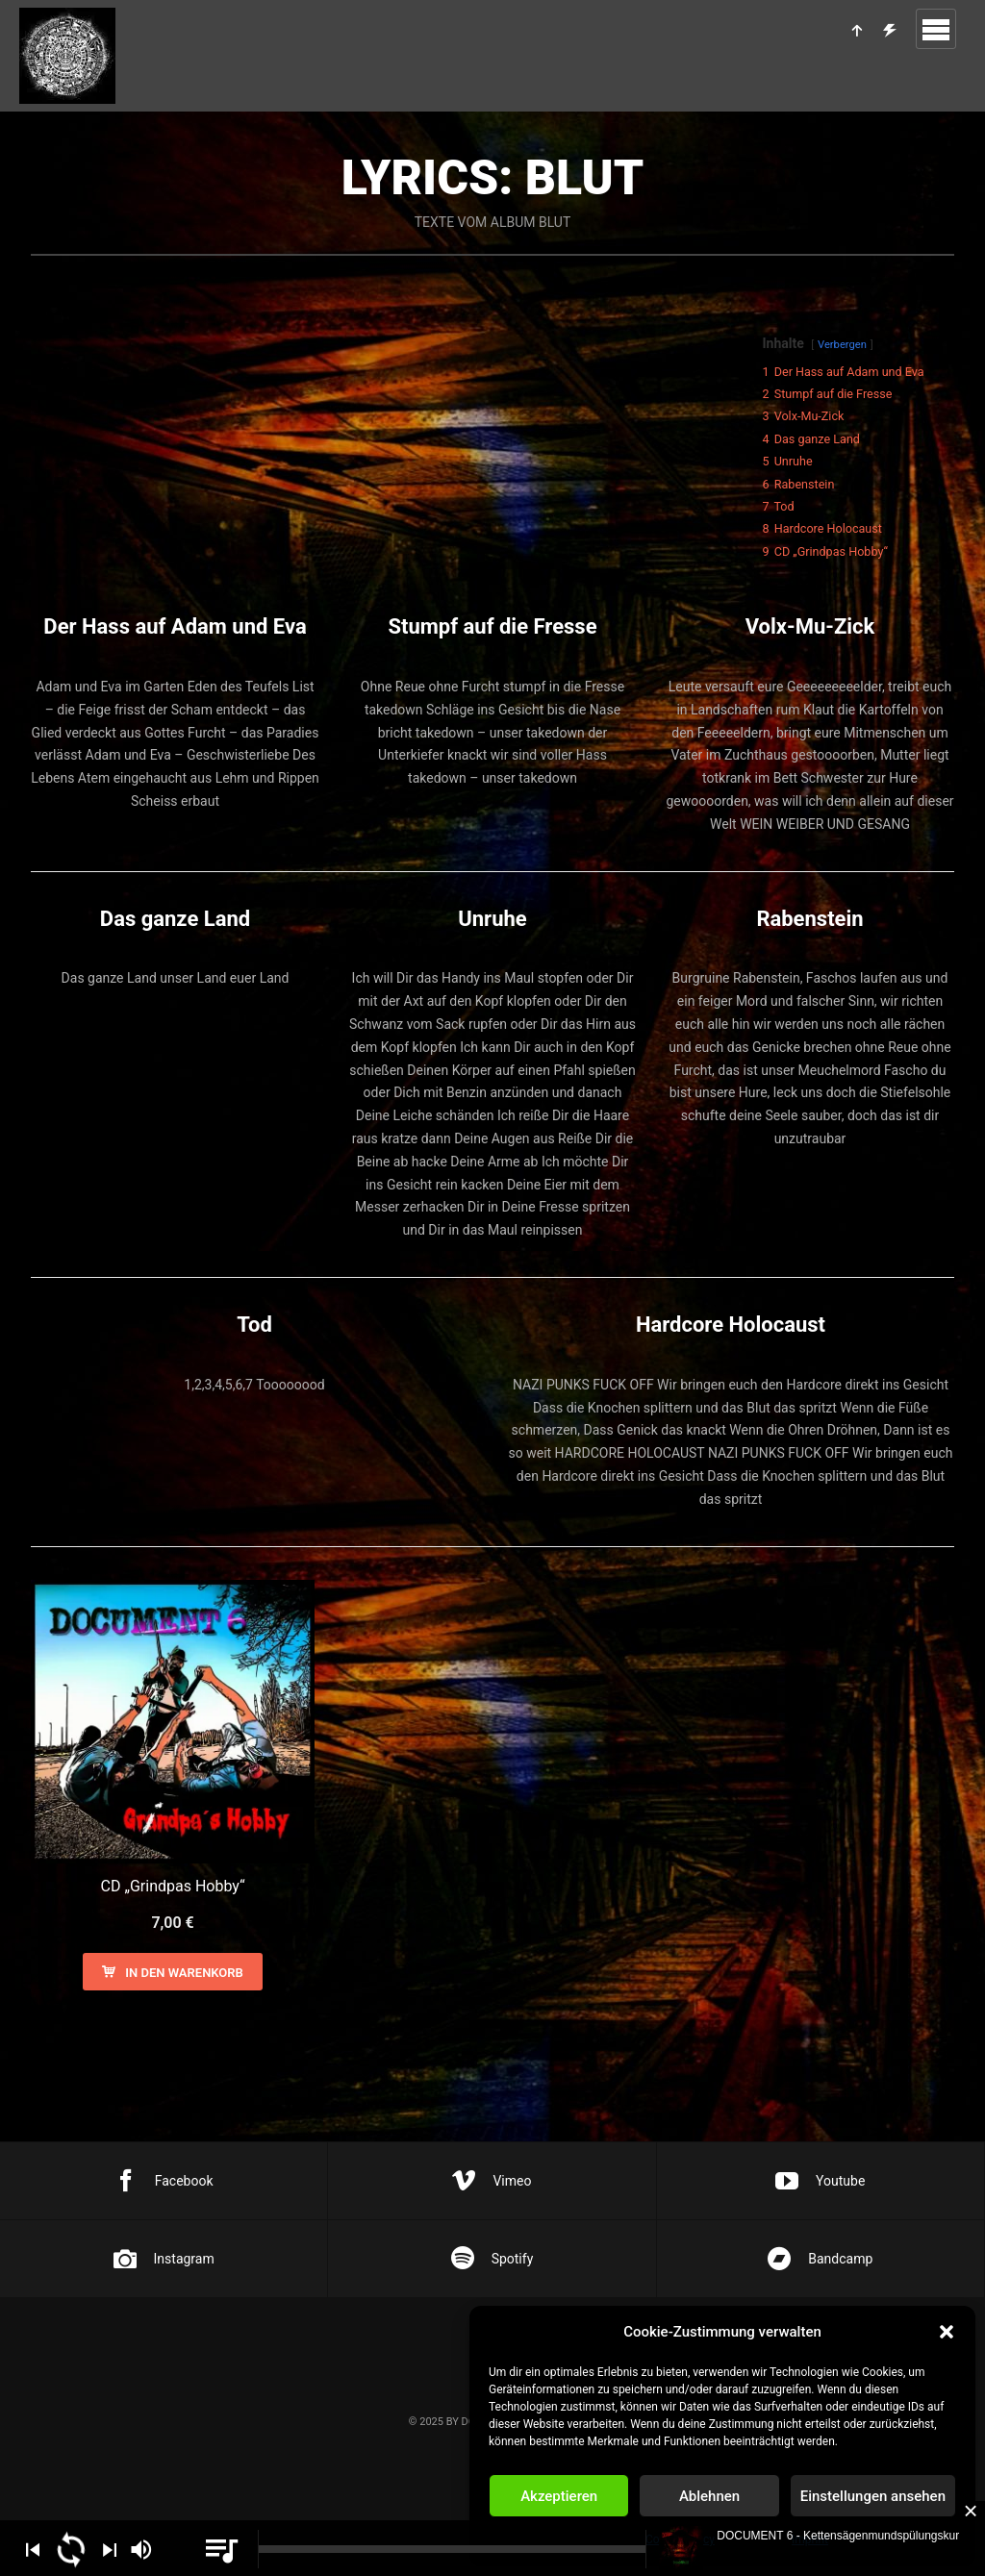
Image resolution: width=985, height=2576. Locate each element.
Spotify (492, 2258)
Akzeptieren (558, 2496)
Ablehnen (709, 2496)
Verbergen (842, 344)
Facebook (164, 2180)
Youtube (820, 2180)
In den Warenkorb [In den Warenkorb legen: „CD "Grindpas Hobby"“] (184, 1972)
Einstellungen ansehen (873, 2496)
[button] (946, 2331)
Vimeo (491, 2180)
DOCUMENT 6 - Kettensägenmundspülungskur (838, 2535)
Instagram (164, 2258)
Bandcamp (820, 2258)
